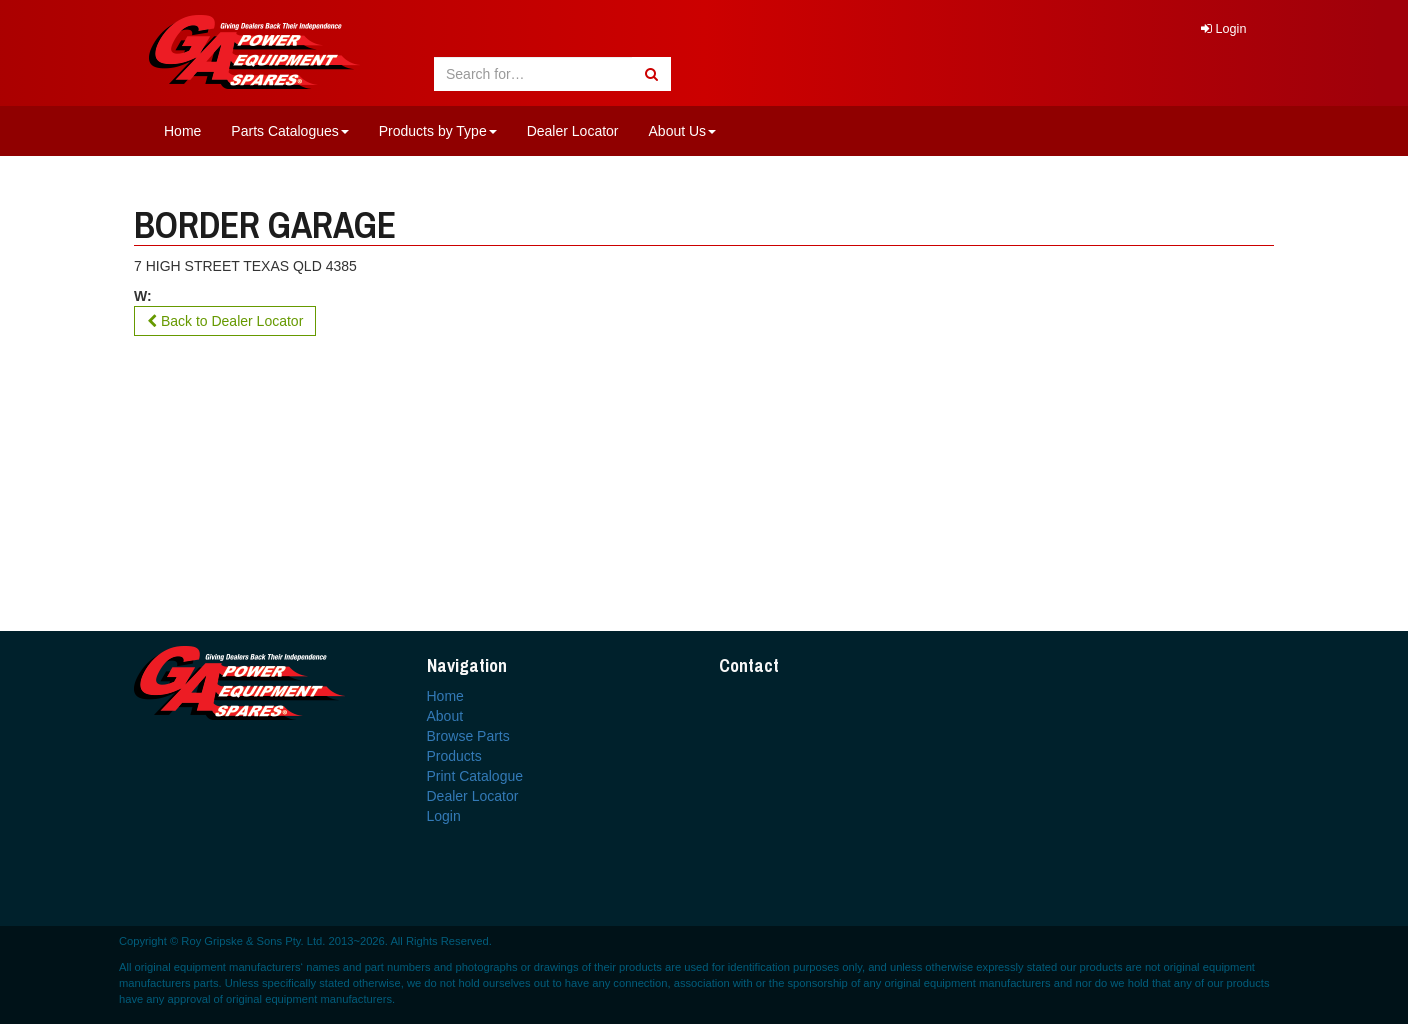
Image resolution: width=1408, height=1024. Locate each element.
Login (1223, 29)
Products (454, 756)
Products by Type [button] (438, 131)
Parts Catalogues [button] (289, 131)
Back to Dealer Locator (225, 321)
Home (182, 131)
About (445, 716)
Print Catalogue (475, 776)
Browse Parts (468, 736)
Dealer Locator (573, 131)
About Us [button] (683, 131)
